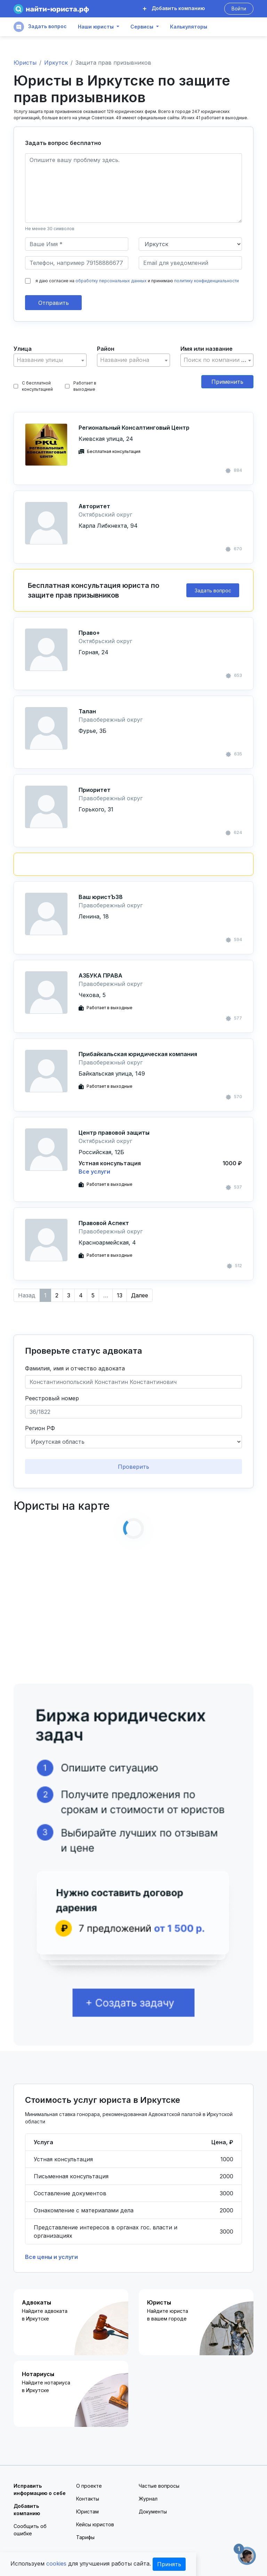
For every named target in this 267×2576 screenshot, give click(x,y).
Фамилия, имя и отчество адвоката (75, 1368)
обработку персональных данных (111, 280)
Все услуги (94, 1171)
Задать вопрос (40, 27)
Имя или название (206, 348)
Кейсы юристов (95, 2524)
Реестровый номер (52, 1398)
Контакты (87, 2499)
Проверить (133, 1466)
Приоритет (95, 789)
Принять (169, 2564)
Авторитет (94, 506)
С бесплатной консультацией (33, 386)
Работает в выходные (80, 386)
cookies (56, 2563)
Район (105, 348)
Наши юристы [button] (96, 27)
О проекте (89, 2486)
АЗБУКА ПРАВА (100, 975)
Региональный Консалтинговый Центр (134, 427)
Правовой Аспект (104, 1223)
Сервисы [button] (141, 27)
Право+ (89, 632)
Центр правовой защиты (114, 1132)
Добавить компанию (174, 8)
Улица (23, 348)
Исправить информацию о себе (40, 2489)
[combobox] (50, 360)
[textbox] (50, 360)
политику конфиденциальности (206, 280)
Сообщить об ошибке (30, 2529)
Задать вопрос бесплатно (63, 142)
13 (119, 1295)
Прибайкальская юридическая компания (138, 1054)
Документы (153, 2511)
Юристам (87, 2511)
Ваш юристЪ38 (101, 896)
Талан (87, 711)
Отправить (53, 302)
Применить (227, 381)
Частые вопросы (159, 2486)
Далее (139, 1295)
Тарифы (85, 2537)
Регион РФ (40, 1428)
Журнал (148, 2499)
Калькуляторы (188, 27)
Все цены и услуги (51, 2256)
